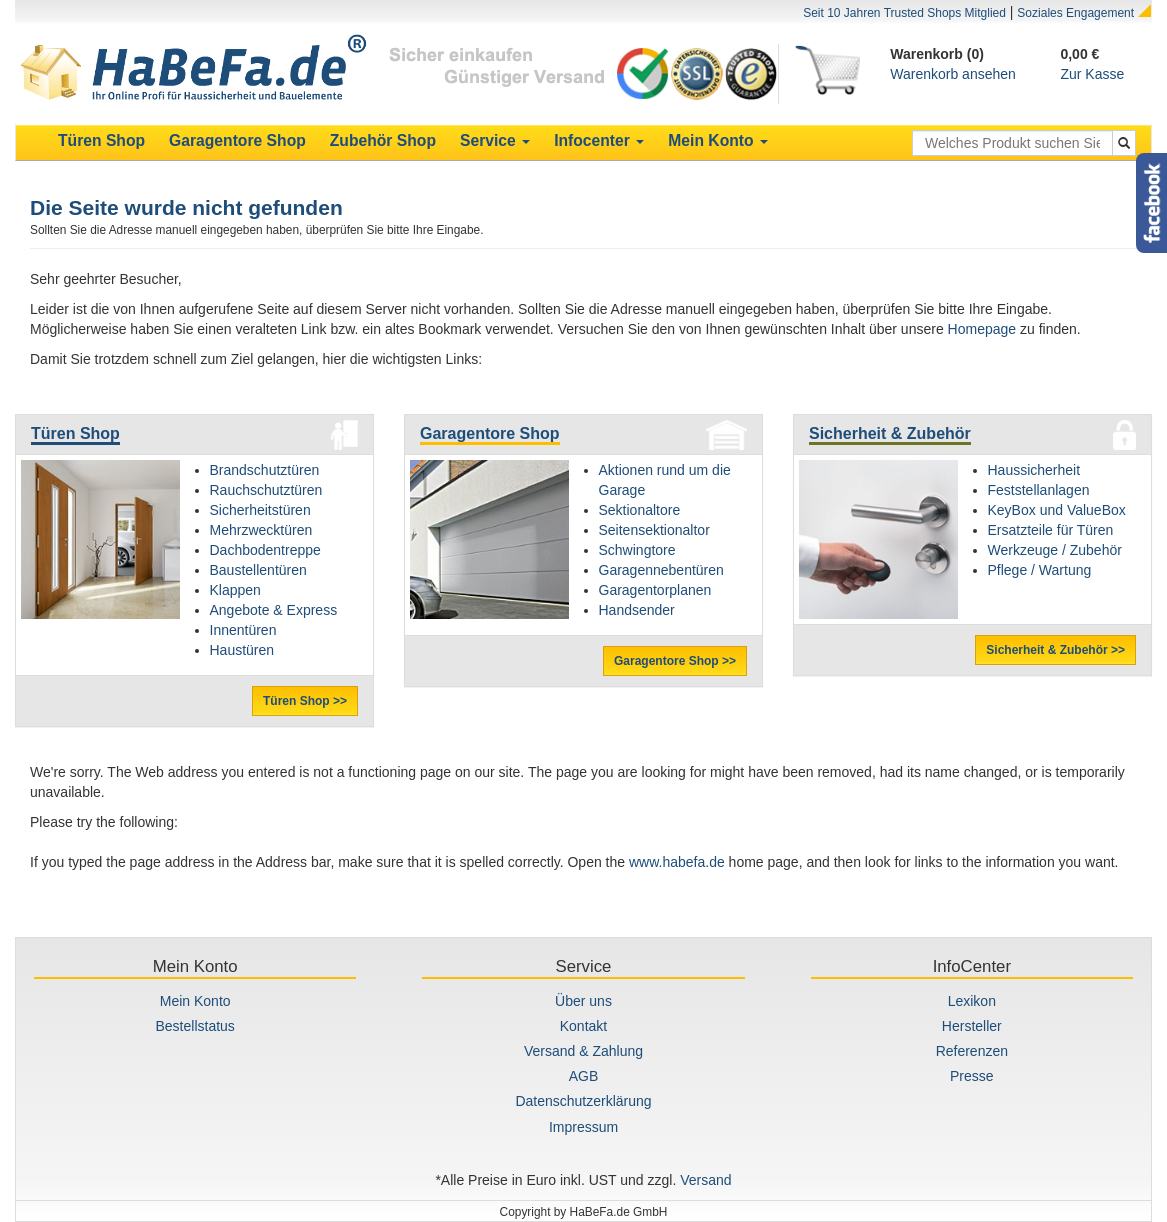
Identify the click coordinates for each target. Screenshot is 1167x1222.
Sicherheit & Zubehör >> (1055, 650)
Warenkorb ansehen (953, 74)
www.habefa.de (677, 862)
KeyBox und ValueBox (1057, 510)
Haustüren (242, 650)
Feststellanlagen (1039, 490)
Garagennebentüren (661, 570)
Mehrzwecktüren (261, 530)
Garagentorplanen (655, 590)
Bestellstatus (194, 1026)
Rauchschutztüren (266, 490)
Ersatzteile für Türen (1051, 530)
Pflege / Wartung (1040, 570)
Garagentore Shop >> (675, 661)
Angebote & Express (274, 610)
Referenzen (972, 1051)
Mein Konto (195, 1001)
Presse (972, 1076)
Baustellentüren (258, 570)
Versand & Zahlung (583, 1051)
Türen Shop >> (305, 701)
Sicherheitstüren (260, 510)
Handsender (637, 610)
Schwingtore (637, 550)
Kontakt (583, 1026)
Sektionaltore (640, 510)
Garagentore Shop (490, 433)
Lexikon (972, 1001)
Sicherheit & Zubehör (890, 433)
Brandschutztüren (265, 470)
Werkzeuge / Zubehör (1055, 550)
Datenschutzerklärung (583, 1101)
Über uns (583, 1001)
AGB (584, 1076)
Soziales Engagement (1075, 13)
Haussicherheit (1034, 470)
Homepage (982, 329)
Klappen (235, 590)
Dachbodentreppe (265, 550)
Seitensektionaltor (654, 530)
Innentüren (243, 630)
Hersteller (972, 1026)
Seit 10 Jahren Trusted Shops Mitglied (904, 13)
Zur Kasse (1092, 74)
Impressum (583, 1127)
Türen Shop (75, 433)
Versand (705, 1180)
